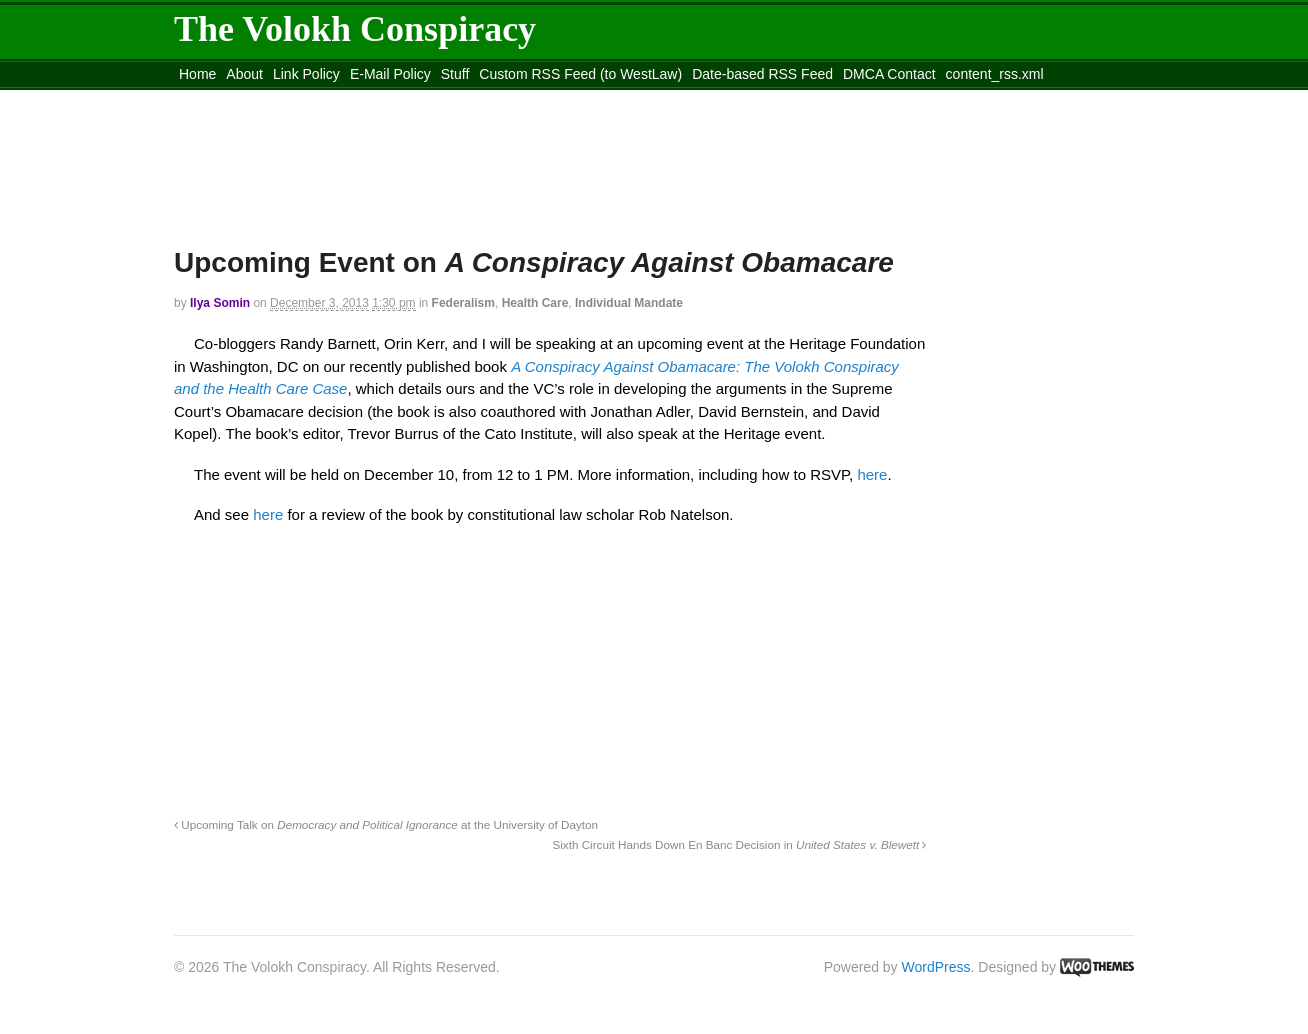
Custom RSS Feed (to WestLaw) (580, 74)
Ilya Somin (220, 303)
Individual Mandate (629, 303)
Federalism (463, 303)
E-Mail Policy (390, 74)
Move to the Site (284, 99)
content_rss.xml (995, 74)
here (872, 474)
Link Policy (306, 74)
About (244, 74)
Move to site (464, 99)
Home (197, 74)
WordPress (936, 967)
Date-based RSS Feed (762, 74)
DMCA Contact (889, 74)
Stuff (455, 74)
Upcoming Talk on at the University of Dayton (386, 824)
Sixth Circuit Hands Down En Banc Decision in (739, 844)
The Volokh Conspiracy (355, 29)
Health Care (535, 303)
